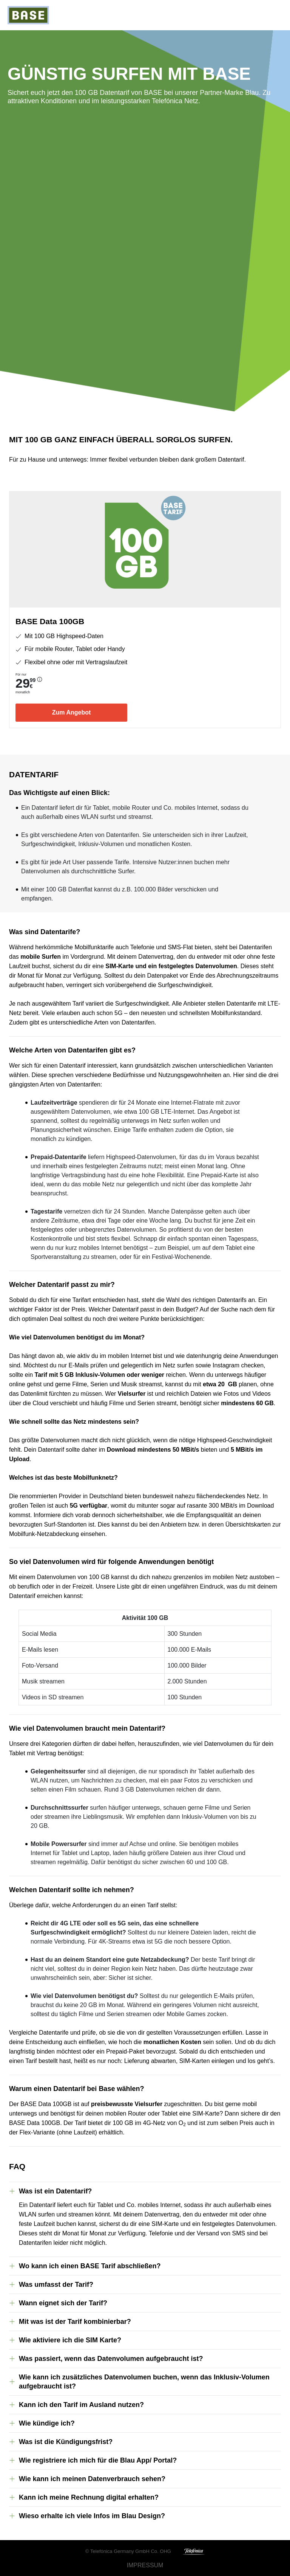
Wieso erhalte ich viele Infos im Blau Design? (92, 2516)
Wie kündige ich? (47, 2423)
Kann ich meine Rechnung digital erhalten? (89, 2497)
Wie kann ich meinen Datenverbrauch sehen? (92, 2479)
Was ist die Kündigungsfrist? (66, 2442)
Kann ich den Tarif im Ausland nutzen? (81, 2405)
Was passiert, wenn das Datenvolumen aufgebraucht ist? (111, 2358)
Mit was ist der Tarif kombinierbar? (75, 2321)
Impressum (145, 2565)
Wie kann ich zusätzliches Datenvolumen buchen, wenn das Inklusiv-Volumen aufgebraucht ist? (144, 2381)
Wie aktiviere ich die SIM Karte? (70, 2340)
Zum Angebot (71, 712)
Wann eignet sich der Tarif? (63, 2303)
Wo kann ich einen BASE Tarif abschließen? (89, 2266)
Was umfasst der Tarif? (56, 2284)
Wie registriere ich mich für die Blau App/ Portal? (98, 2460)
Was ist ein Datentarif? (55, 2191)
